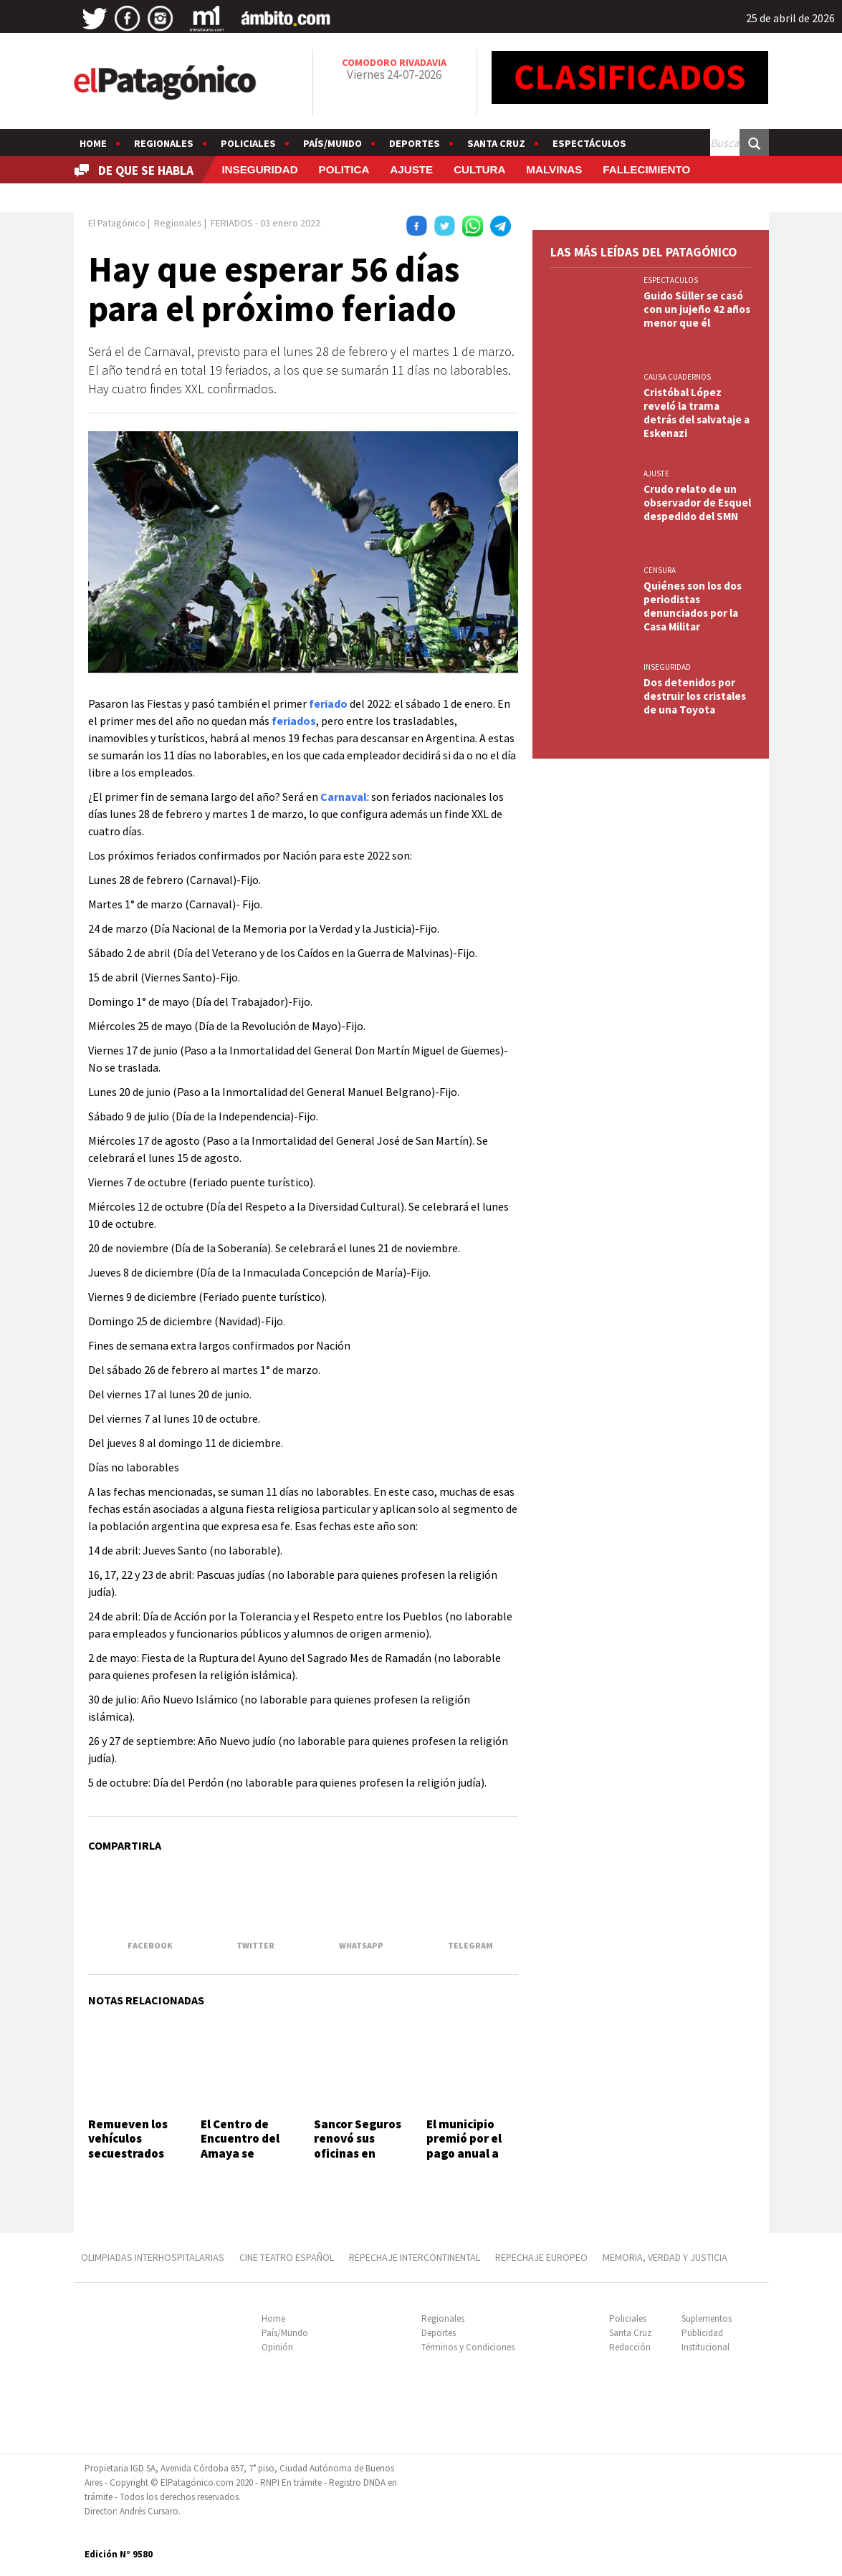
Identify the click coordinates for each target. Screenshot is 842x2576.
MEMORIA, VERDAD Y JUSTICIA (665, 2257)
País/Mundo (332, 143)
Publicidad (702, 2333)
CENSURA (660, 570)
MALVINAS (554, 169)
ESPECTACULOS (671, 280)
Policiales (248, 143)
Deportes (414, 143)
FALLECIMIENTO (646, 169)
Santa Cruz (496, 143)
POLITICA (344, 169)
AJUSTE (411, 169)
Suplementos (706, 2318)
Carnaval (343, 796)
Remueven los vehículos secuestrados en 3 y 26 (128, 2146)
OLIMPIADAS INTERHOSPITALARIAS (152, 2257)
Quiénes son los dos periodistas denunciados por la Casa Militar (693, 606)
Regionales (163, 143)
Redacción (630, 2347)
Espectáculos (589, 143)
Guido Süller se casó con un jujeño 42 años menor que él (697, 309)
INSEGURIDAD (259, 169)
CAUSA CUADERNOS (677, 377)
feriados (294, 720)
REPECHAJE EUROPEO (541, 2257)
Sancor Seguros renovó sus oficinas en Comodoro (357, 2146)
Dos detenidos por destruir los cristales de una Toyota (695, 696)
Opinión (277, 2347)
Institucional (705, 2347)
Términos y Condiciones (468, 2347)
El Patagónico (116, 222)
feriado (328, 703)
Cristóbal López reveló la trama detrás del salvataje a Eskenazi (697, 412)
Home (93, 143)
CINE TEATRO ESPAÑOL (286, 2257)
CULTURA (479, 169)
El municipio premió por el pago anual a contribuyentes (470, 2146)
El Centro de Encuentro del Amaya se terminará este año (244, 2153)
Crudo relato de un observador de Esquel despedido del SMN (697, 502)
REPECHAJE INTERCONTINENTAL (414, 2257)
